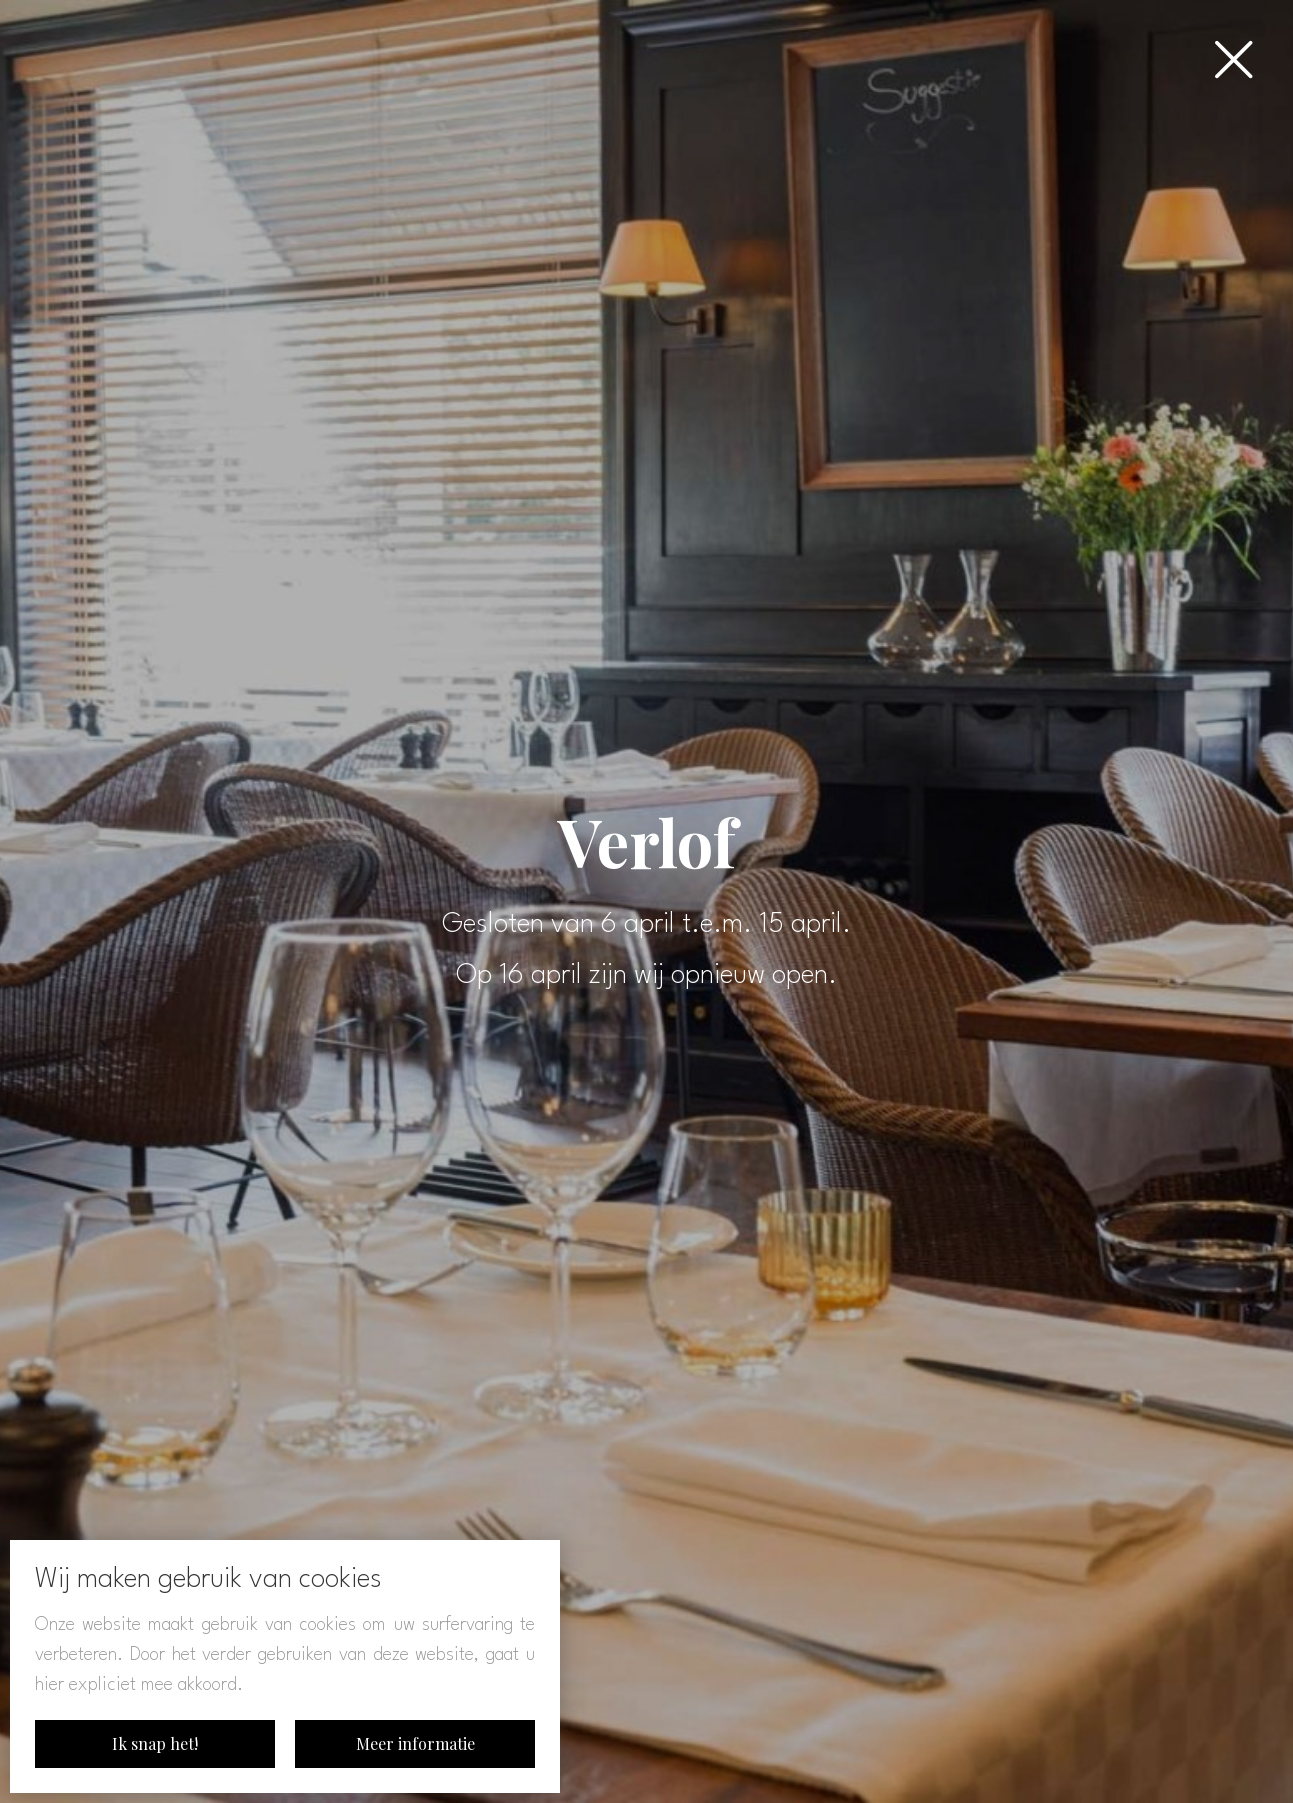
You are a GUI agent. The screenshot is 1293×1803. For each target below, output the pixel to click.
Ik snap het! (155, 1743)
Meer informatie (415, 1743)
